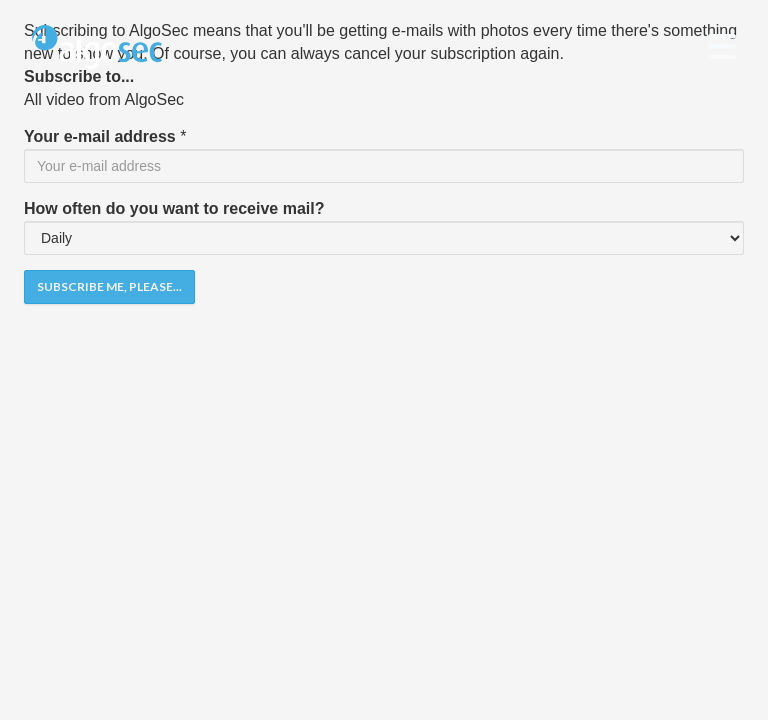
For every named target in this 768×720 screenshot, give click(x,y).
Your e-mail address (100, 136)
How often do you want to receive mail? (174, 208)
